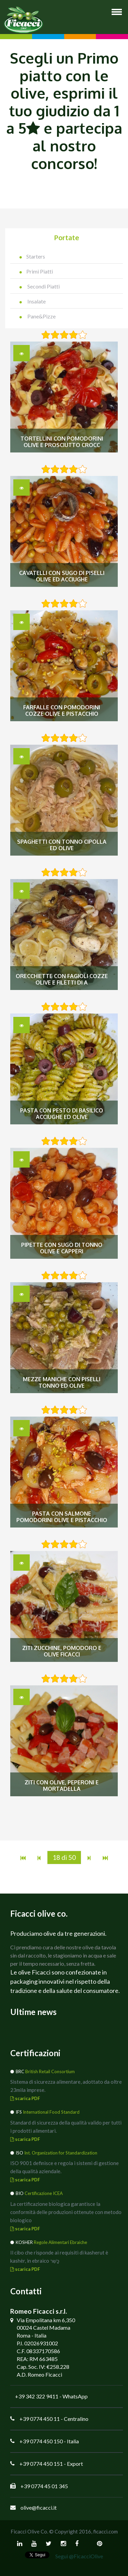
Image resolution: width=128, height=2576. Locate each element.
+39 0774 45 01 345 (44, 2486)
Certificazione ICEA (44, 2193)
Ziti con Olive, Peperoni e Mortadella (62, 1785)
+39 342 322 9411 (36, 2396)
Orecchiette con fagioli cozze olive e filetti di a (62, 979)
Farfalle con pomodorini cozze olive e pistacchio (61, 710)
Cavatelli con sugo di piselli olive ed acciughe (61, 576)
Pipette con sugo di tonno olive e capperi (61, 1248)
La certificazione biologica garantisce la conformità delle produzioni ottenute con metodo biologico (66, 2212)
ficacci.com (105, 2531)
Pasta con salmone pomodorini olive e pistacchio (61, 1516)
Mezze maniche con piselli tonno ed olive (61, 1382)
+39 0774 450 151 (41, 2463)
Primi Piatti (36, 271)
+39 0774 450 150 (41, 2441)
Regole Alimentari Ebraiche (60, 2242)
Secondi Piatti (39, 286)
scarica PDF (25, 2098)
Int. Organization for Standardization (60, 2153)
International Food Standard (51, 2112)
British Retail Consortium (50, 2071)
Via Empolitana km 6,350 (46, 2320)
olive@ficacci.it (38, 2507)
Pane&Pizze (37, 316)
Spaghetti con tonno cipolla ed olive (61, 845)
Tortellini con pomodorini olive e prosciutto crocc (61, 441)
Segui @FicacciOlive (79, 2556)
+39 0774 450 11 (39, 2418)
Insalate (32, 301)
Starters (32, 256)
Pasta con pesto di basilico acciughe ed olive (61, 1113)
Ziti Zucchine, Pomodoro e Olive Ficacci (61, 1651)
